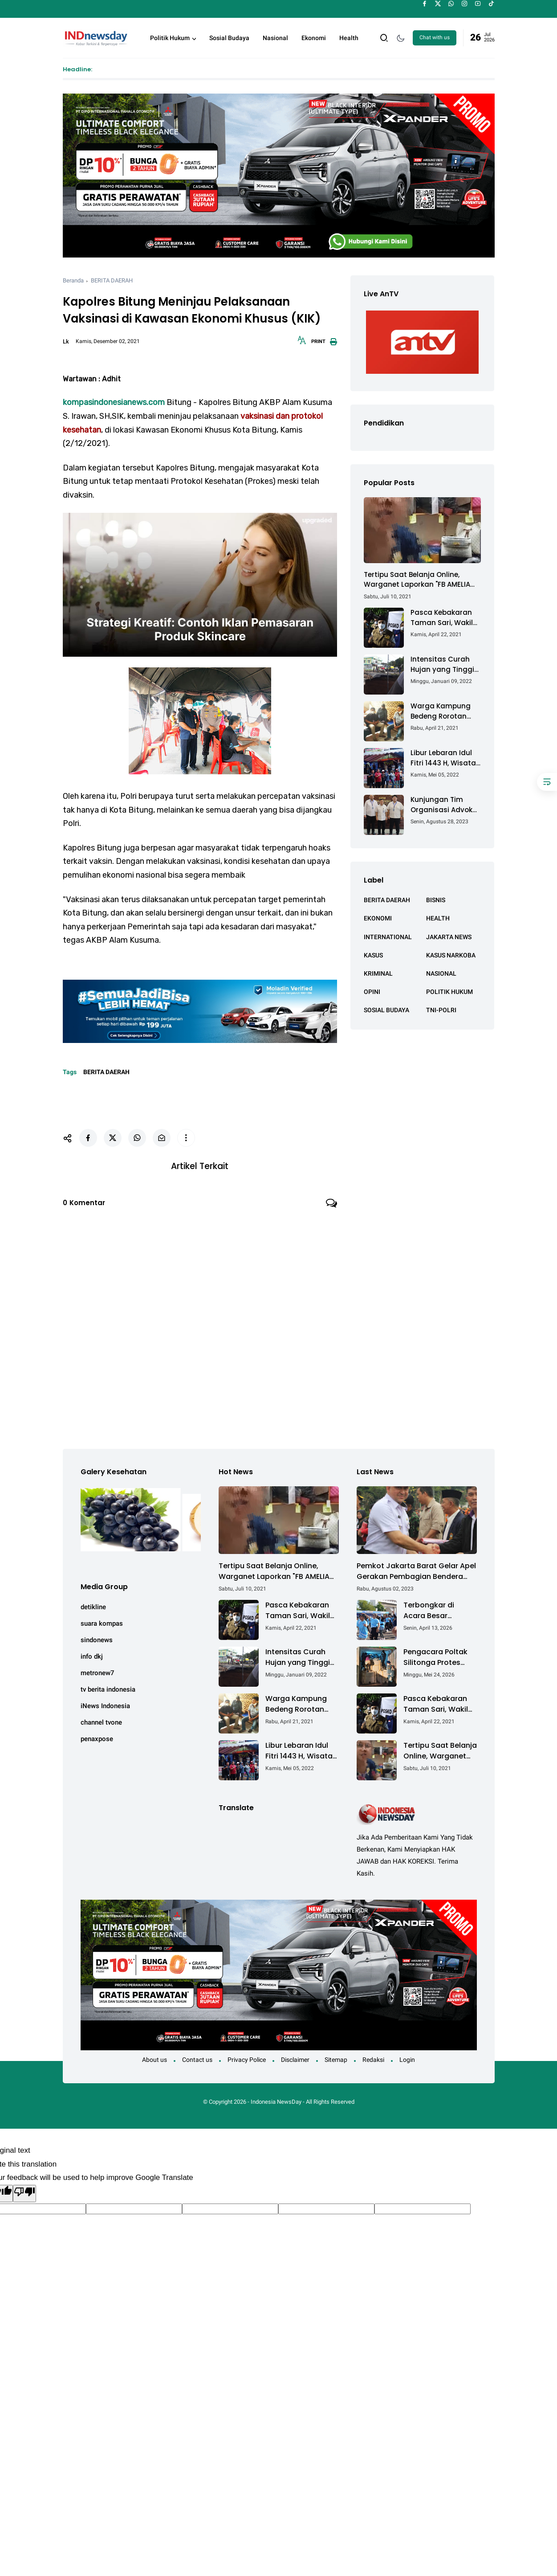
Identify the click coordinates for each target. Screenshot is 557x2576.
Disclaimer (295, 2055)
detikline (93, 1603)
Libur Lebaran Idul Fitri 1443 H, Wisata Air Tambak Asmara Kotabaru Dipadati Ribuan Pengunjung (445, 758)
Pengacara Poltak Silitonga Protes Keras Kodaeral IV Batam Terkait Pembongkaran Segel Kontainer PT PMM (437, 1653)
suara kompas (102, 1619)
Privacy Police (247, 2055)
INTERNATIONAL (388, 936)
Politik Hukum (170, 37)
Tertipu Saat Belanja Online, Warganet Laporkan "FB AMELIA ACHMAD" (417, 580)
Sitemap (336, 2055)
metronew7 (97, 1668)
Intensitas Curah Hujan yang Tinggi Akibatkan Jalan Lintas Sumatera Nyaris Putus (442, 664)
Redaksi (373, 2055)
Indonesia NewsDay (276, 2097)
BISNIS (435, 900)
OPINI (372, 991)
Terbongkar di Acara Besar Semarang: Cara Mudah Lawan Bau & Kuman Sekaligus (439, 1606)
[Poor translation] (24, 2189)
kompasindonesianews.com (114, 402)
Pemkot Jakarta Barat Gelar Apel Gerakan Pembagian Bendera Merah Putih (416, 1567)
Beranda (73, 280)
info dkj (92, 1652)
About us (154, 2055)
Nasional (275, 37)
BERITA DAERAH (112, 280)
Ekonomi (313, 37)
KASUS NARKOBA (451, 955)
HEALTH (438, 918)
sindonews (97, 1635)
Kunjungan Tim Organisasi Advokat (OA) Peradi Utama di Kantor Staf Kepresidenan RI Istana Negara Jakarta (445, 805)
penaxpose (97, 1734)
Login (407, 2055)
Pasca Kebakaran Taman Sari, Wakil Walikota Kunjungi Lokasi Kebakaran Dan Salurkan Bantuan (442, 618)
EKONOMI (378, 918)
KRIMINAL (378, 973)
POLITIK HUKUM (449, 991)
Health (348, 37)
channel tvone (101, 1718)
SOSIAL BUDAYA (386, 1010)
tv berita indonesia (108, 1685)
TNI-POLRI (441, 1010)
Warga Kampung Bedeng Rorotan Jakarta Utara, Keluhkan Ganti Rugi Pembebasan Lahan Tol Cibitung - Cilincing (446, 711)
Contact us (197, 2055)
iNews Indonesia (105, 1701)
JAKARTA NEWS (449, 936)
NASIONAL (441, 973)
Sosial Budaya (229, 37)
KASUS (373, 955)
